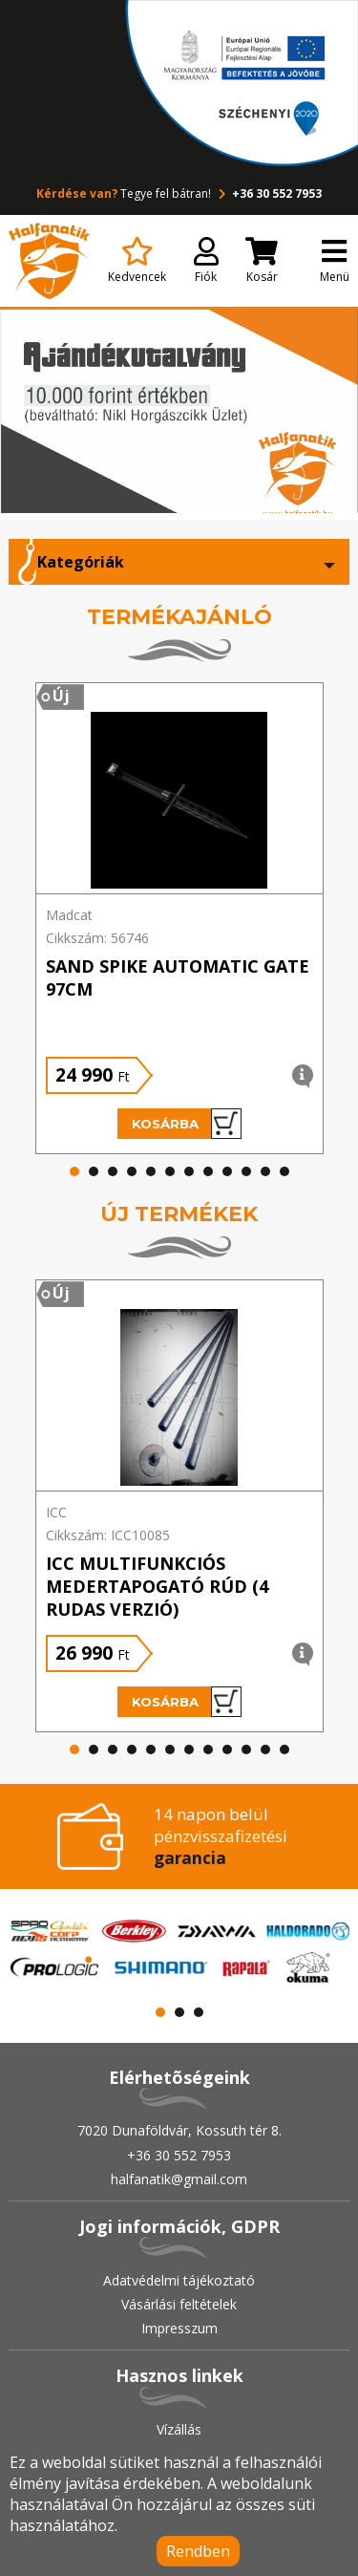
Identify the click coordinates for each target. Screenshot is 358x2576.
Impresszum (179, 2328)
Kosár (261, 261)
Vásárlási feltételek (179, 2304)
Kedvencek (137, 261)
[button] (74, 1171)
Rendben (198, 2551)
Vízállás (179, 2429)
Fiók (206, 261)
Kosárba (187, 1123)
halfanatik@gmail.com (179, 2179)
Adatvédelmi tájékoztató (179, 2280)
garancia (190, 1858)
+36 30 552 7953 (268, 193)
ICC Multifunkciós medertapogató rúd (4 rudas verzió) (157, 1586)
